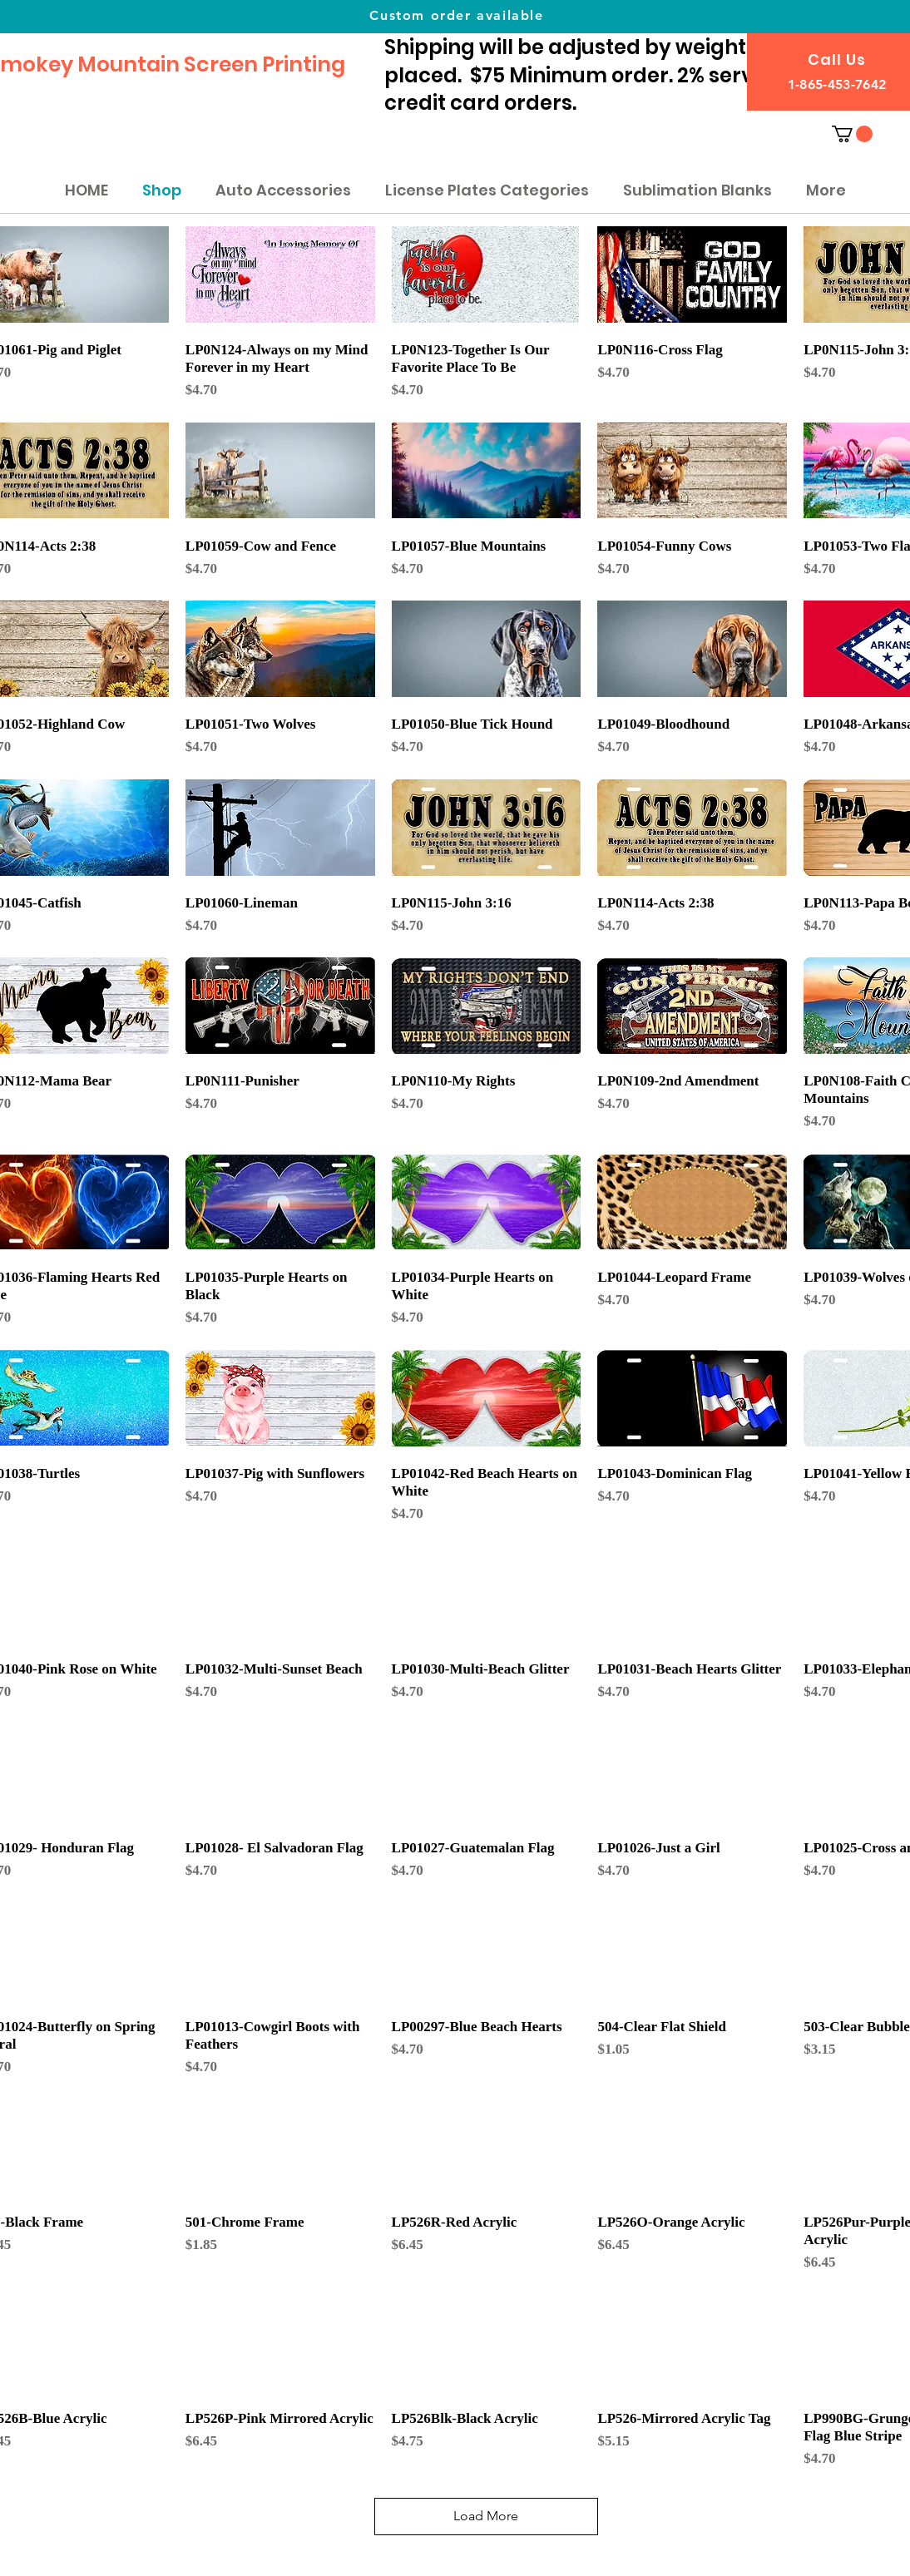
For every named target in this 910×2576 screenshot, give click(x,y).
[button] (852, 134)
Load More (485, 2516)
